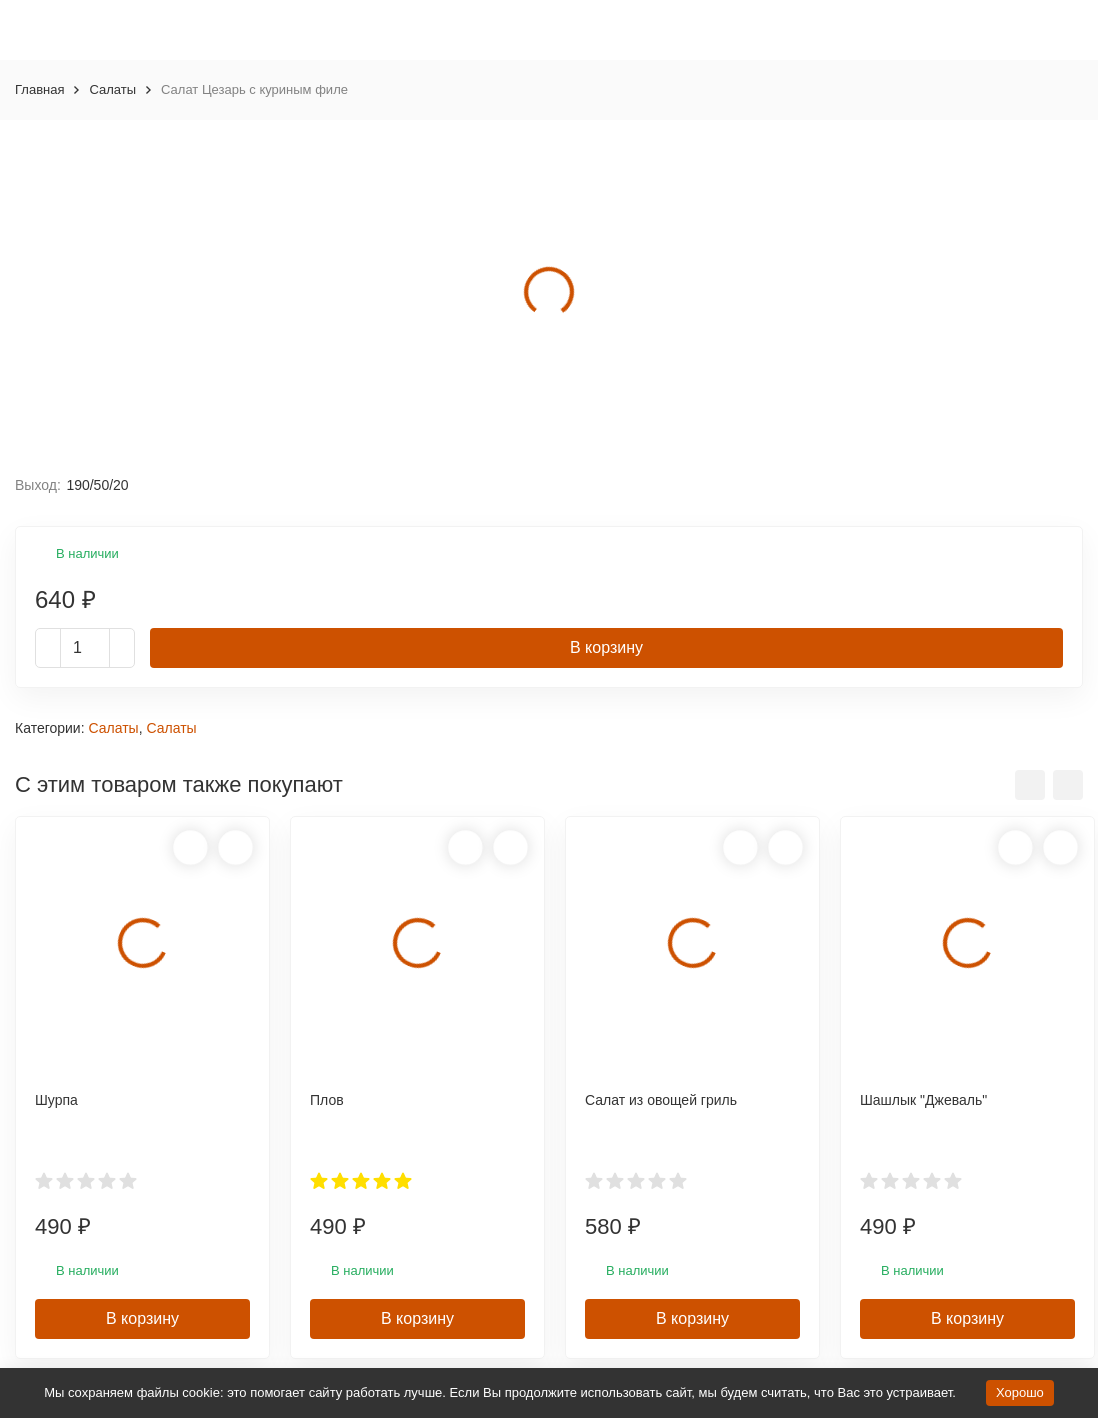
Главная (39, 89)
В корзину (606, 647)
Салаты (112, 89)
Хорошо (1020, 1392)
